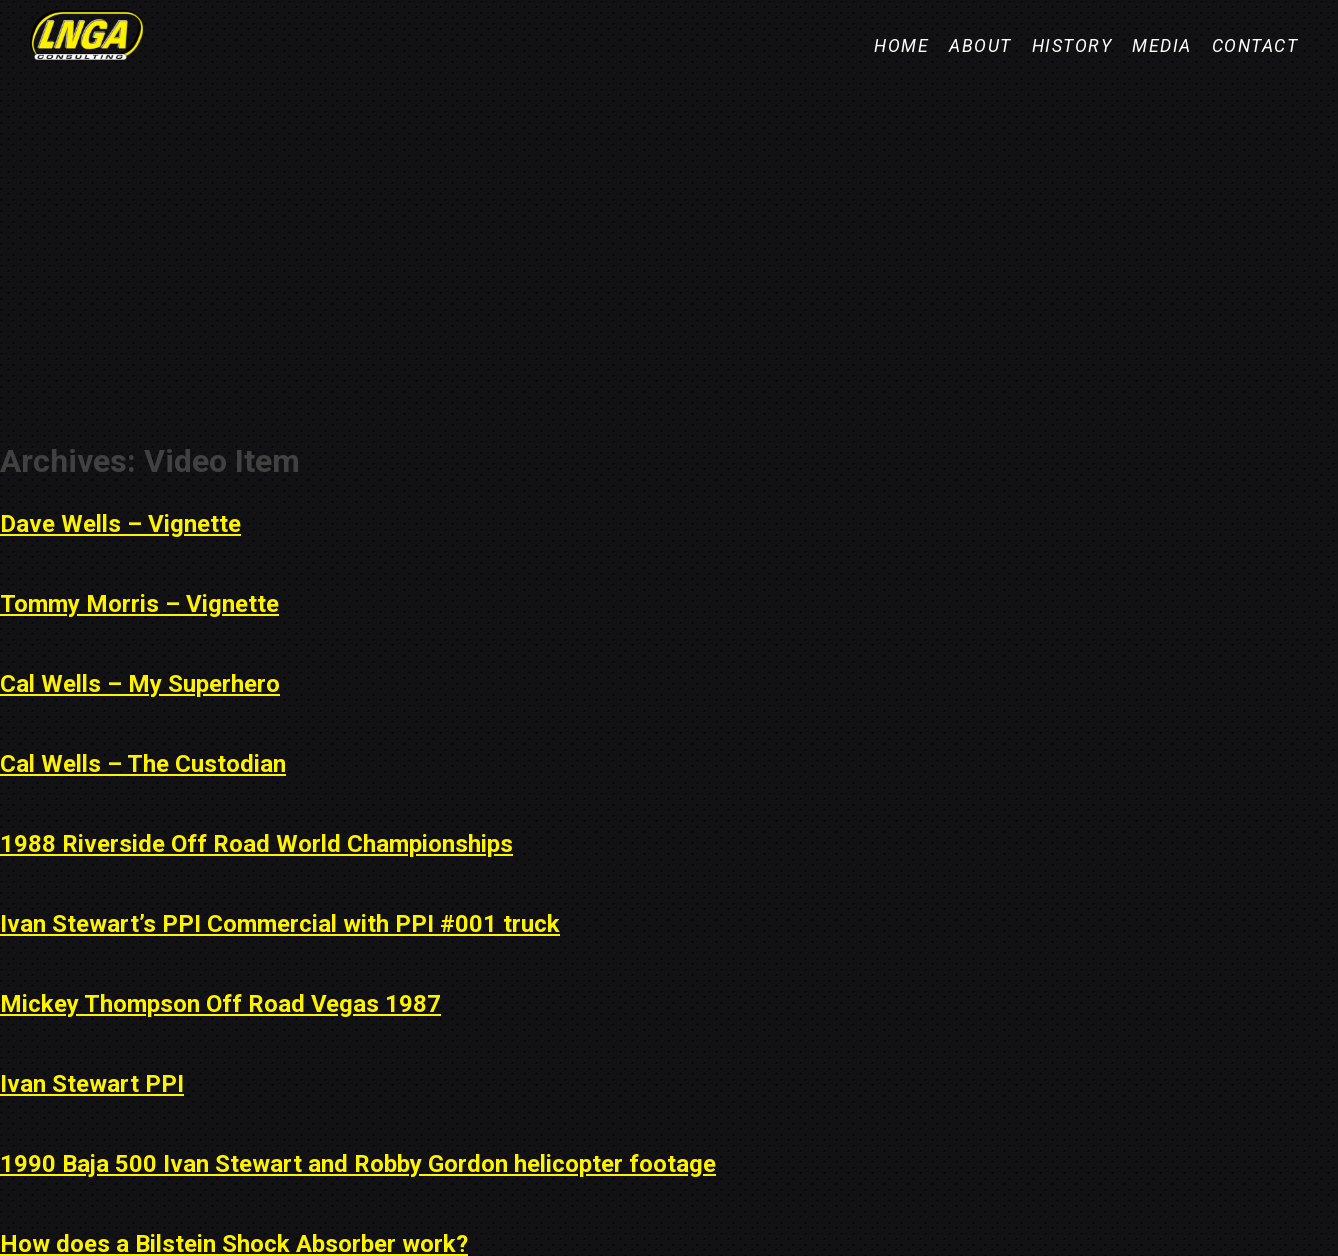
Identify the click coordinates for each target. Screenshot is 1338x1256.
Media (1162, 46)
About (980, 46)
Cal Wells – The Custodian (143, 764)
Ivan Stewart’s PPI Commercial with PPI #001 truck (280, 924)
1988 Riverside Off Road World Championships (256, 844)
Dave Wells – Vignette (120, 524)
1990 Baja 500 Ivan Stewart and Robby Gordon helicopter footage (358, 1164)
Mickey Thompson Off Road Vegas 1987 (220, 1004)
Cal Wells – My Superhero (140, 684)
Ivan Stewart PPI (92, 1084)
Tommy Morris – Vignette (139, 604)
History (1072, 46)
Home (901, 46)
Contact (1255, 46)
